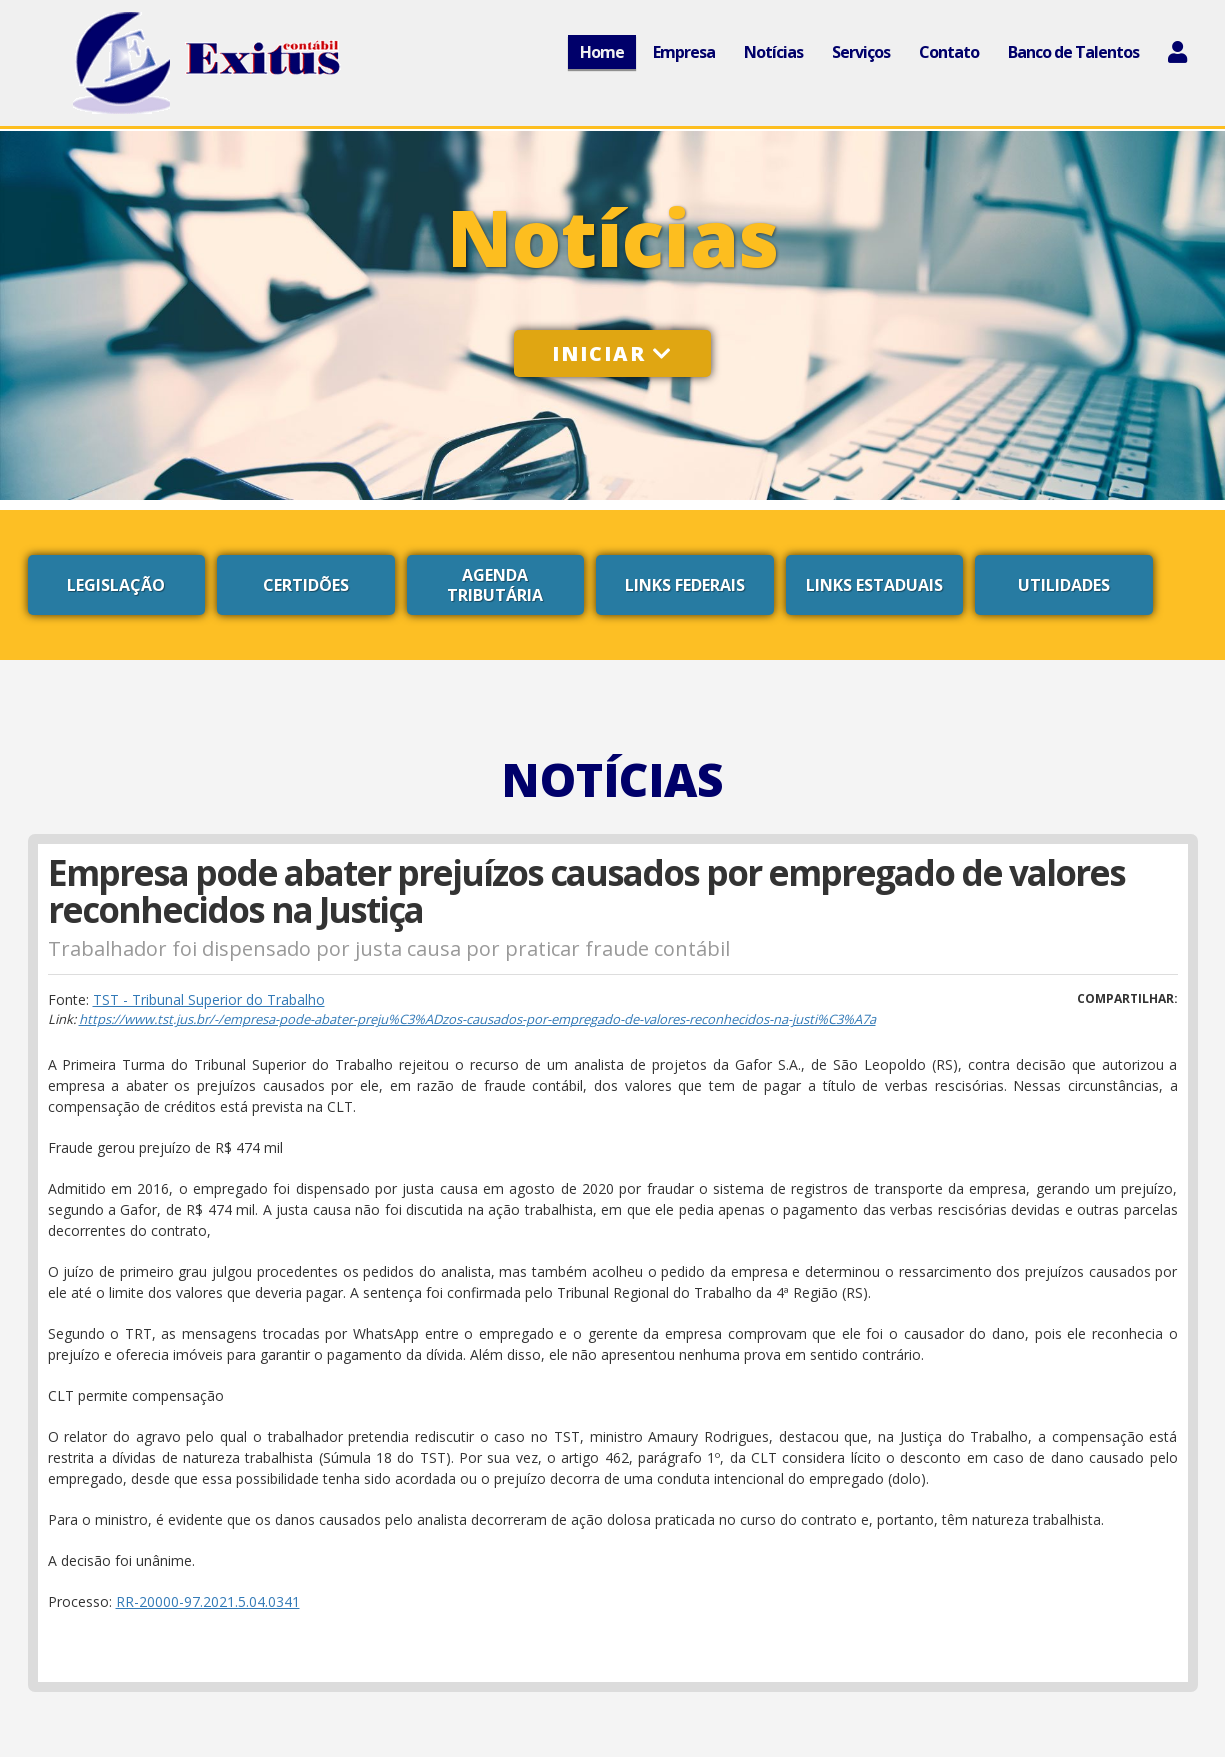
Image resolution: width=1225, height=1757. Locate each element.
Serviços (861, 52)
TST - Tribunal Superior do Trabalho (209, 999)
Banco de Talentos (1073, 52)
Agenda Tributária (495, 585)
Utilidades (1064, 585)
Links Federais (685, 585)
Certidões (306, 585)
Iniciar (612, 353)
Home (602, 52)
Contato (949, 52)
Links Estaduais (874, 585)
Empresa (684, 52)
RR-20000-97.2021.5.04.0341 (208, 1601)
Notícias (773, 52)
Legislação (116, 585)
